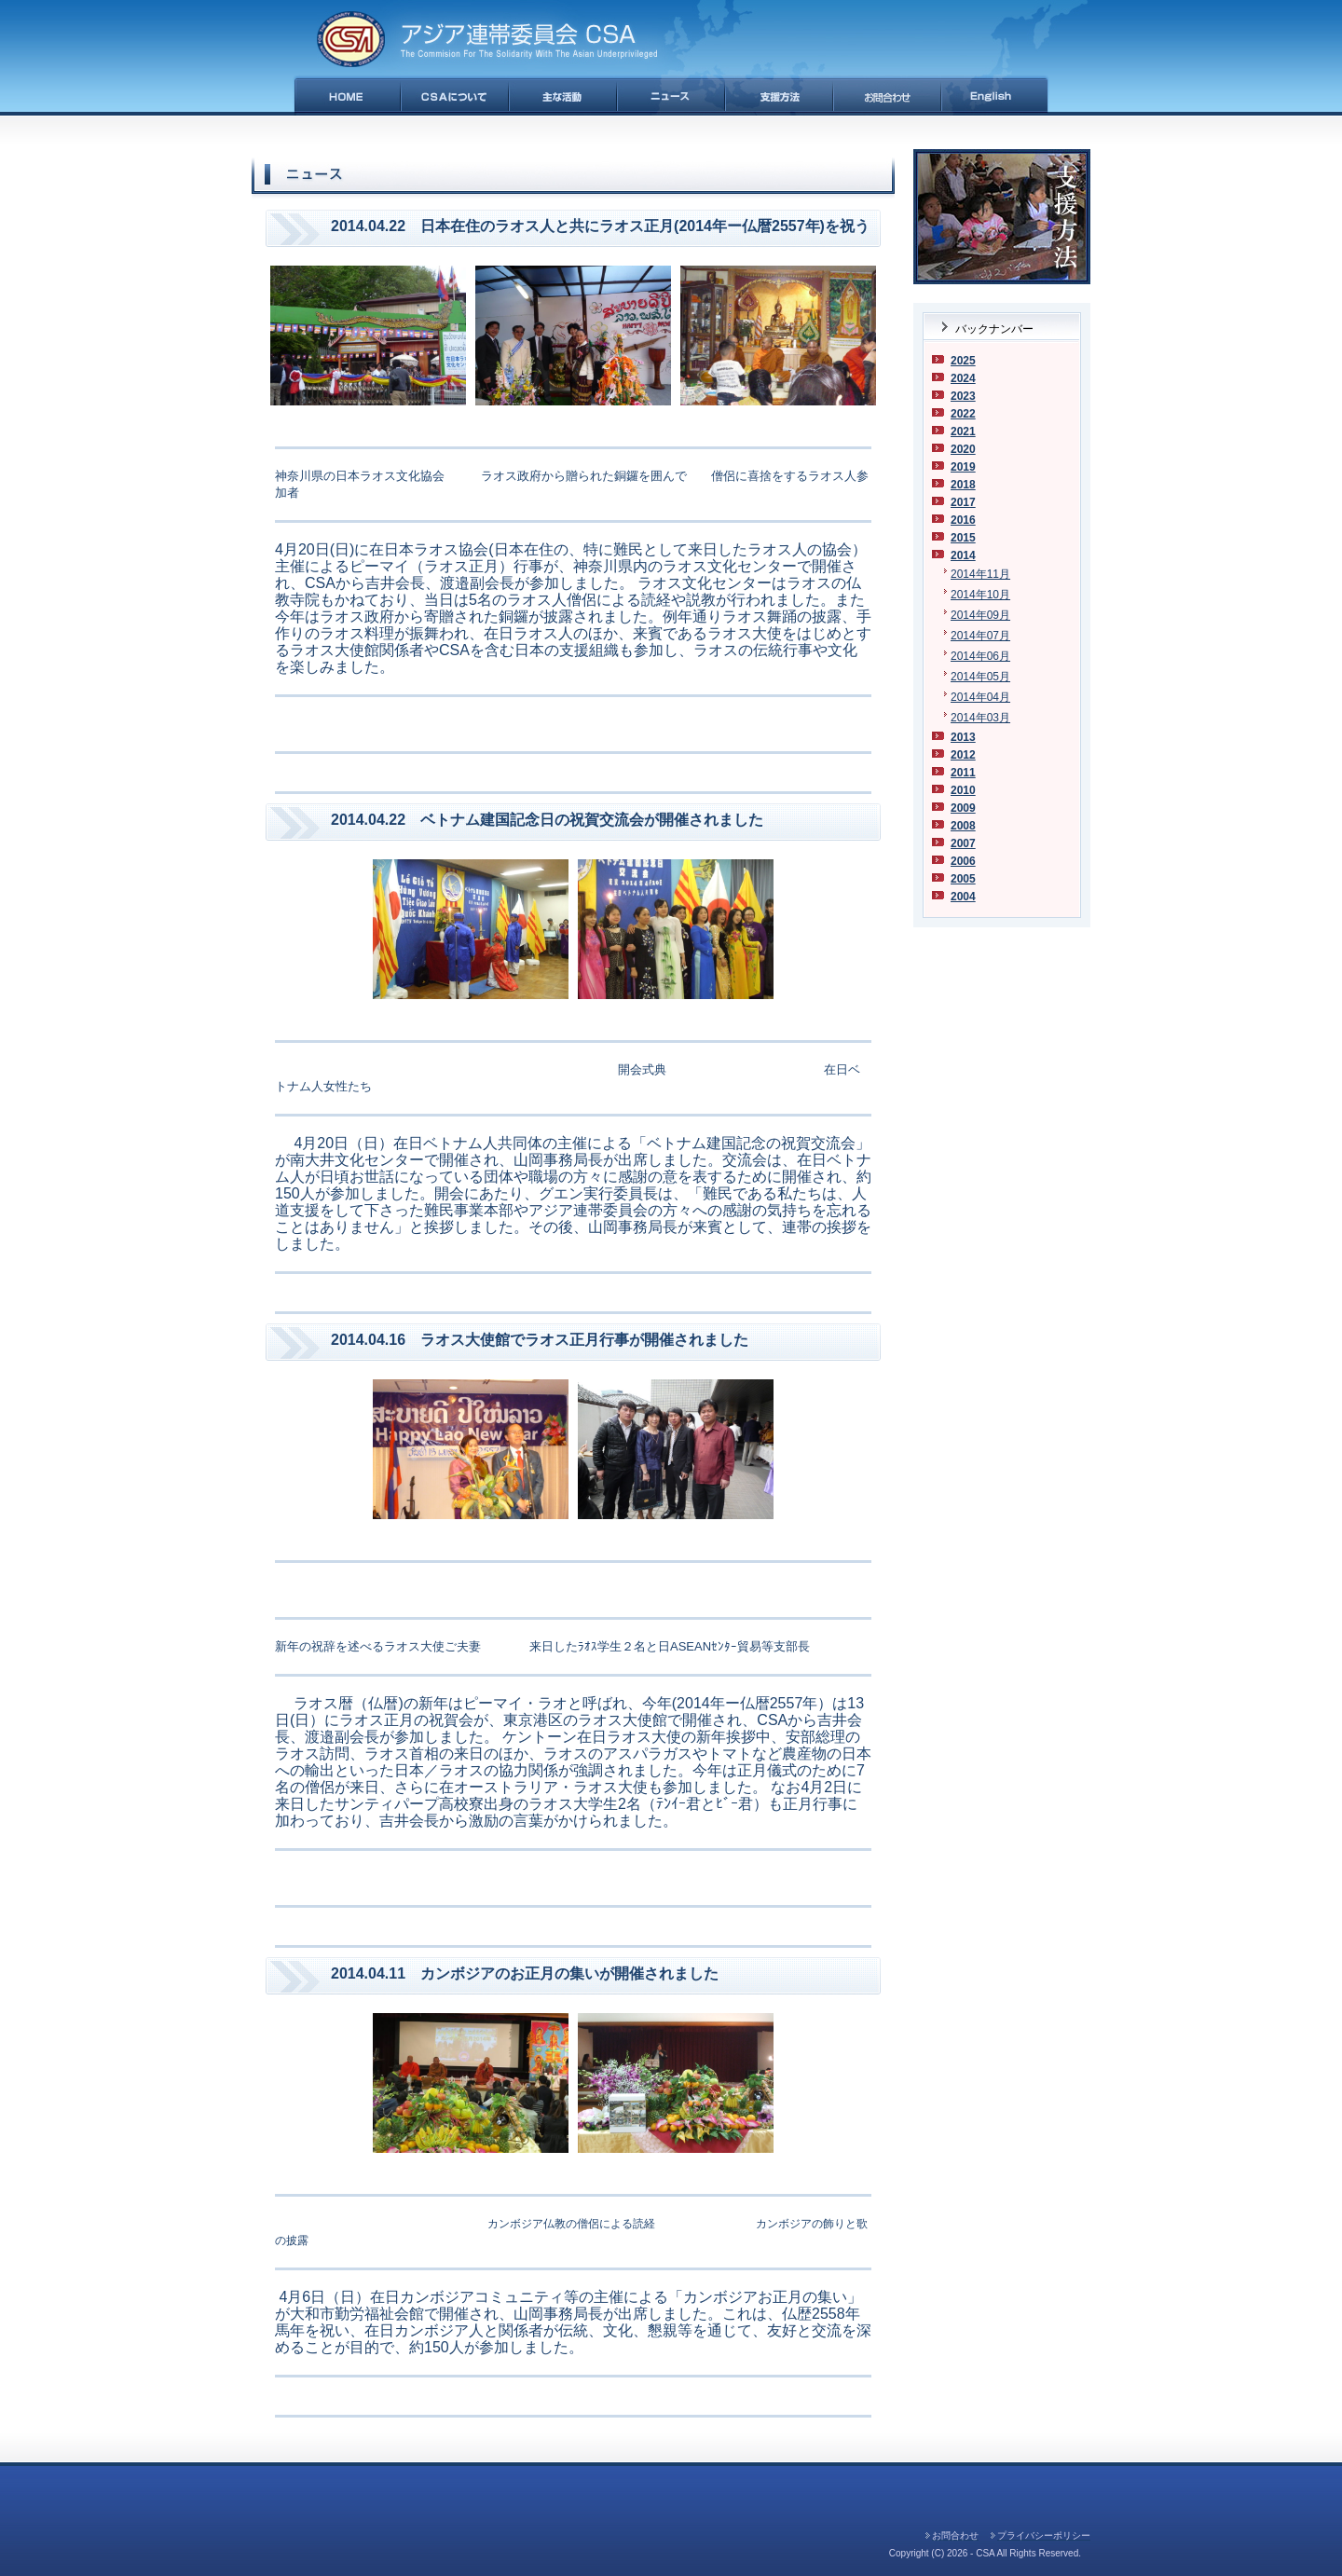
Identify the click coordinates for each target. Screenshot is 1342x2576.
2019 (963, 466)
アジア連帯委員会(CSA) (487, 39)
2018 (963, 484)
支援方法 (779, 95)
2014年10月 (980, 594)
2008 (963, 825)
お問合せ (887, 95)
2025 (963, 360)
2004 (963, 896)
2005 (963, 878)
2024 (963, 378)
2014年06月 (980, 656)
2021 (963, 431)
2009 (963, 808)
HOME (347, 95)
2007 (963, 843)
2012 (963, 754)
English (995, 95)
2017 (963, 502)
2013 (963, 737)
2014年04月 (980, 697)
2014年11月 (980, 574)
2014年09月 (980, 615)
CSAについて (455, 95)
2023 (963, 396)
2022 (963, 413)
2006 (963, 861)
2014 (963, 555)
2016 (963, 520)
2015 (963, 537)
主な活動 (563, 95)
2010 (963, 790)
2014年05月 (980, 676)
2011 (963, 772)
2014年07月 (980, 635)
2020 (963, 449)
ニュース (671, 95)
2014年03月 (980, 717)
